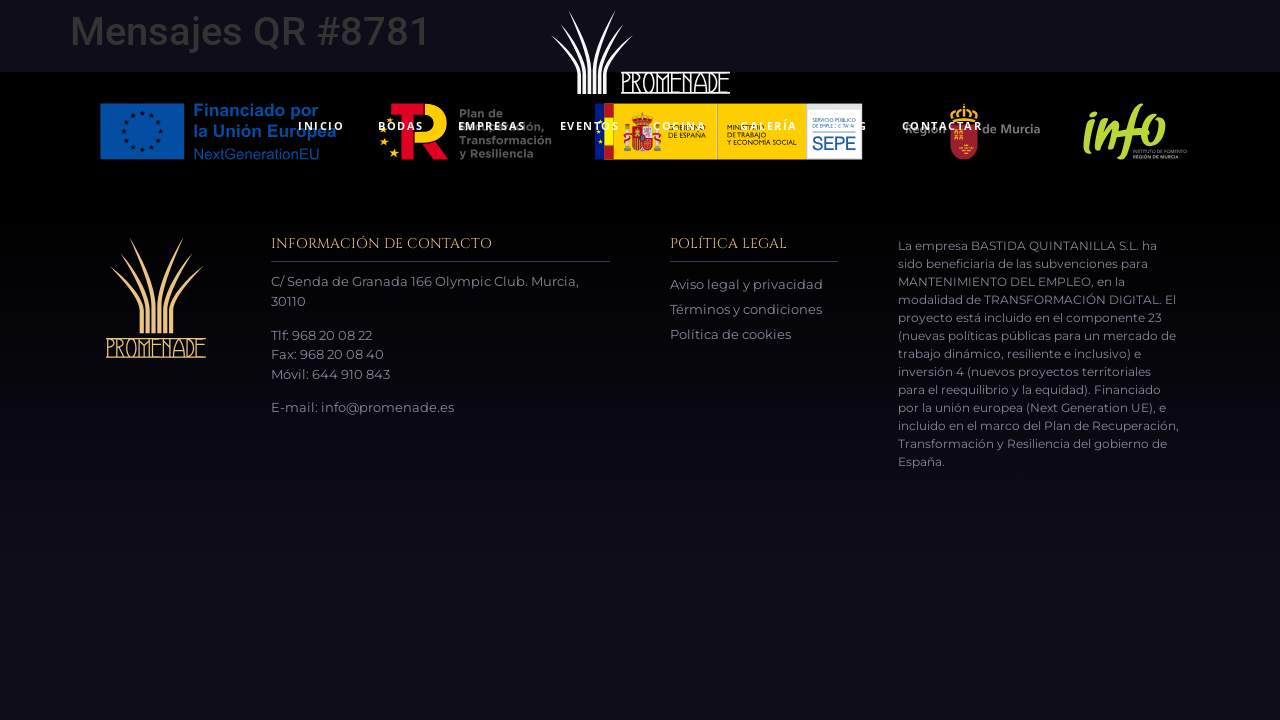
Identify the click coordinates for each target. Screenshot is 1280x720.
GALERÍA (769, 125)
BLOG (850, 125)
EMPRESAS (492, 125)
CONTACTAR (942, 125)
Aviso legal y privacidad (746, 284)
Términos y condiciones (746, 309)
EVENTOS (590, 125)
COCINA (679, 125)
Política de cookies (730, 334)
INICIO (321, 125)
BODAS (401, 125)
